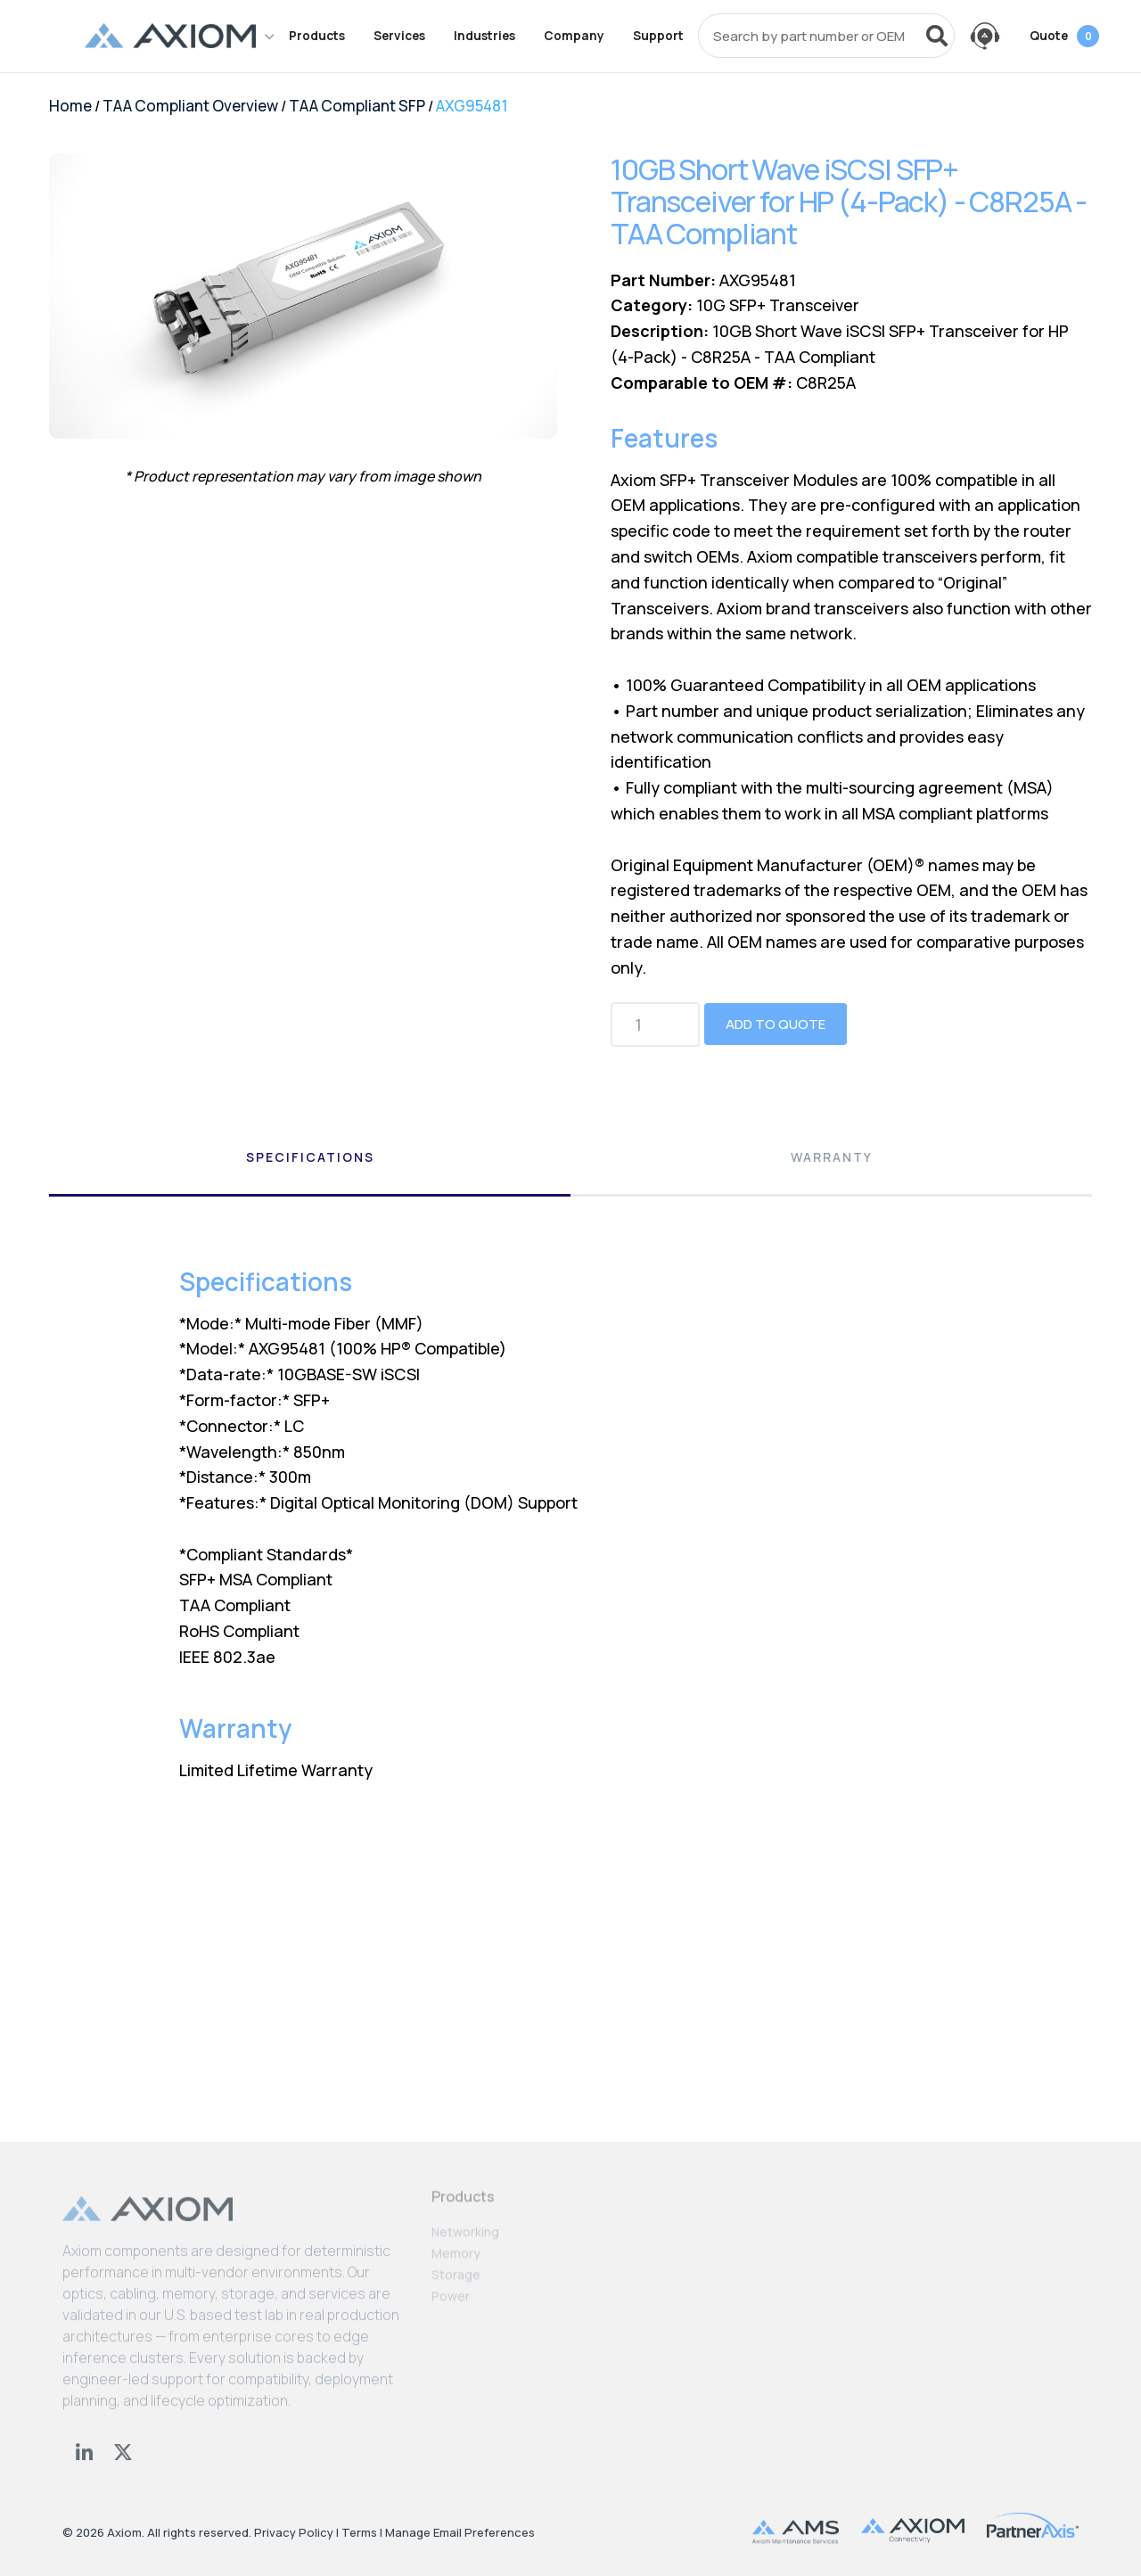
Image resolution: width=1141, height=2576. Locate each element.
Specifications (310, 1156)
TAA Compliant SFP (357, 105)
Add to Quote (775, 1024)
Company (574, 36)
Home (70, 105)
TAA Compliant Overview (190, 105)
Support (658, 36)
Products (317, 36)
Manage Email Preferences (460, 2532)
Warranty (832, 1156)
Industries (484, 36)
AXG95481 (472, 105)
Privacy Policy (293, 2532)
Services (399, 36)
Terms (359, 2532)
